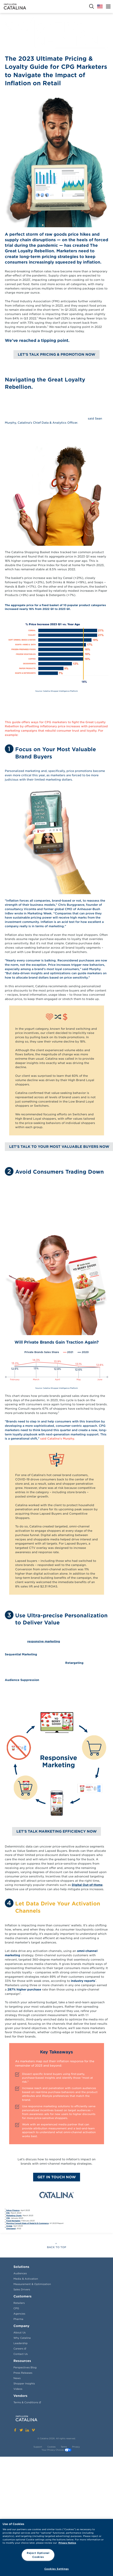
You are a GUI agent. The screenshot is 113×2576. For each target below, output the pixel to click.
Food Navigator (13, 2221)
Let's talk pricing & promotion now (56, 354)
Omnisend (11, 2228)
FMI (8, 2213)
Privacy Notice (67, 2543)
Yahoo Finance (12, 2210)
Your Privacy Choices (56, 2449)
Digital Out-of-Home (87, 1885)
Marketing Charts (14, 2215)
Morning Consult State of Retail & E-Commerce (27, 2223)
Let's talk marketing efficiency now (56, 1831)
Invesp (9, 2226)
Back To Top (56, 2247)
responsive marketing (43, 1641)
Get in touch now (56, 2177)
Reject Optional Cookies (38, 2554)
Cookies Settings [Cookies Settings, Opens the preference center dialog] (56, 2568)
